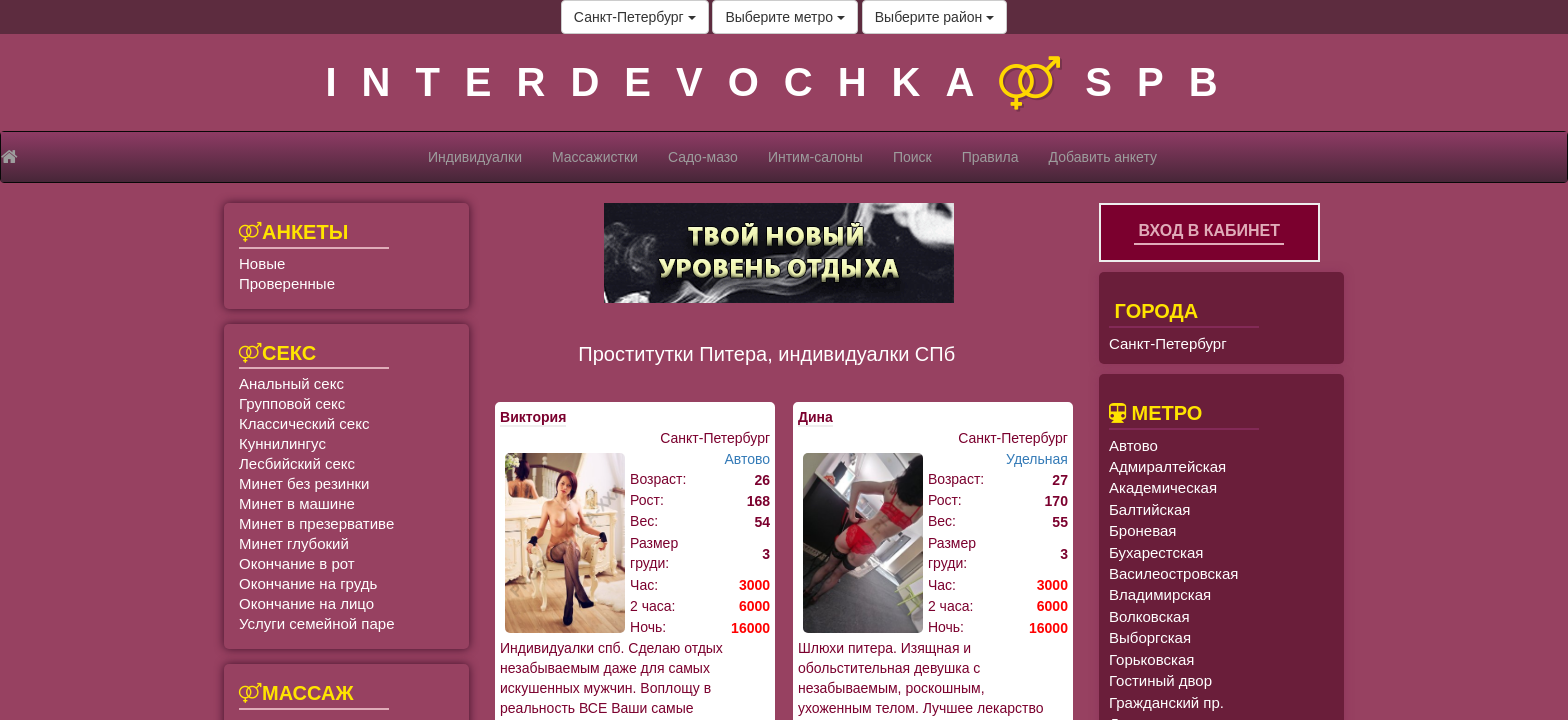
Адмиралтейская (1167, 466)
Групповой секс (292, 403)
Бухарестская (1156, 552)
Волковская (1149, 616)
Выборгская (1150, 637)
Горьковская (1151, 659)
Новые (262, 263)
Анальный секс (291, 383)
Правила (990, 157)
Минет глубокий (294, 543)
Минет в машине (297, 503)
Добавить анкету (1103, 157)
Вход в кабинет (1209, 230)
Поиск (912, 157)
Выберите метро (784, 17)
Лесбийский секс (297, 463)
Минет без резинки (304, 483)
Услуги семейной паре (317, 623)
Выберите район (934, 17)
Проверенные (287, 283)
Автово (747, 459)
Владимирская (1160, 594)
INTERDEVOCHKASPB (783, 82)
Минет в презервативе (316, 523)
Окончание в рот (297, 563)
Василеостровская (1173, 573)
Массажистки (595, 157)
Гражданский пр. (1166, 702)
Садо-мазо (703, 157)
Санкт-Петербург (635, 17)
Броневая (1142, 530)
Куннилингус (282, 443)
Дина (815, 417)
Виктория (533, 417)
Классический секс (304, 423)
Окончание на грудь (308, 583)
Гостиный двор (1160, 680)
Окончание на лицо (306, 603)
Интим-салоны (815, 157)
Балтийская (1149, 509)
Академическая (1163, 487)
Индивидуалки (475, 157)
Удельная (1037, 459)
